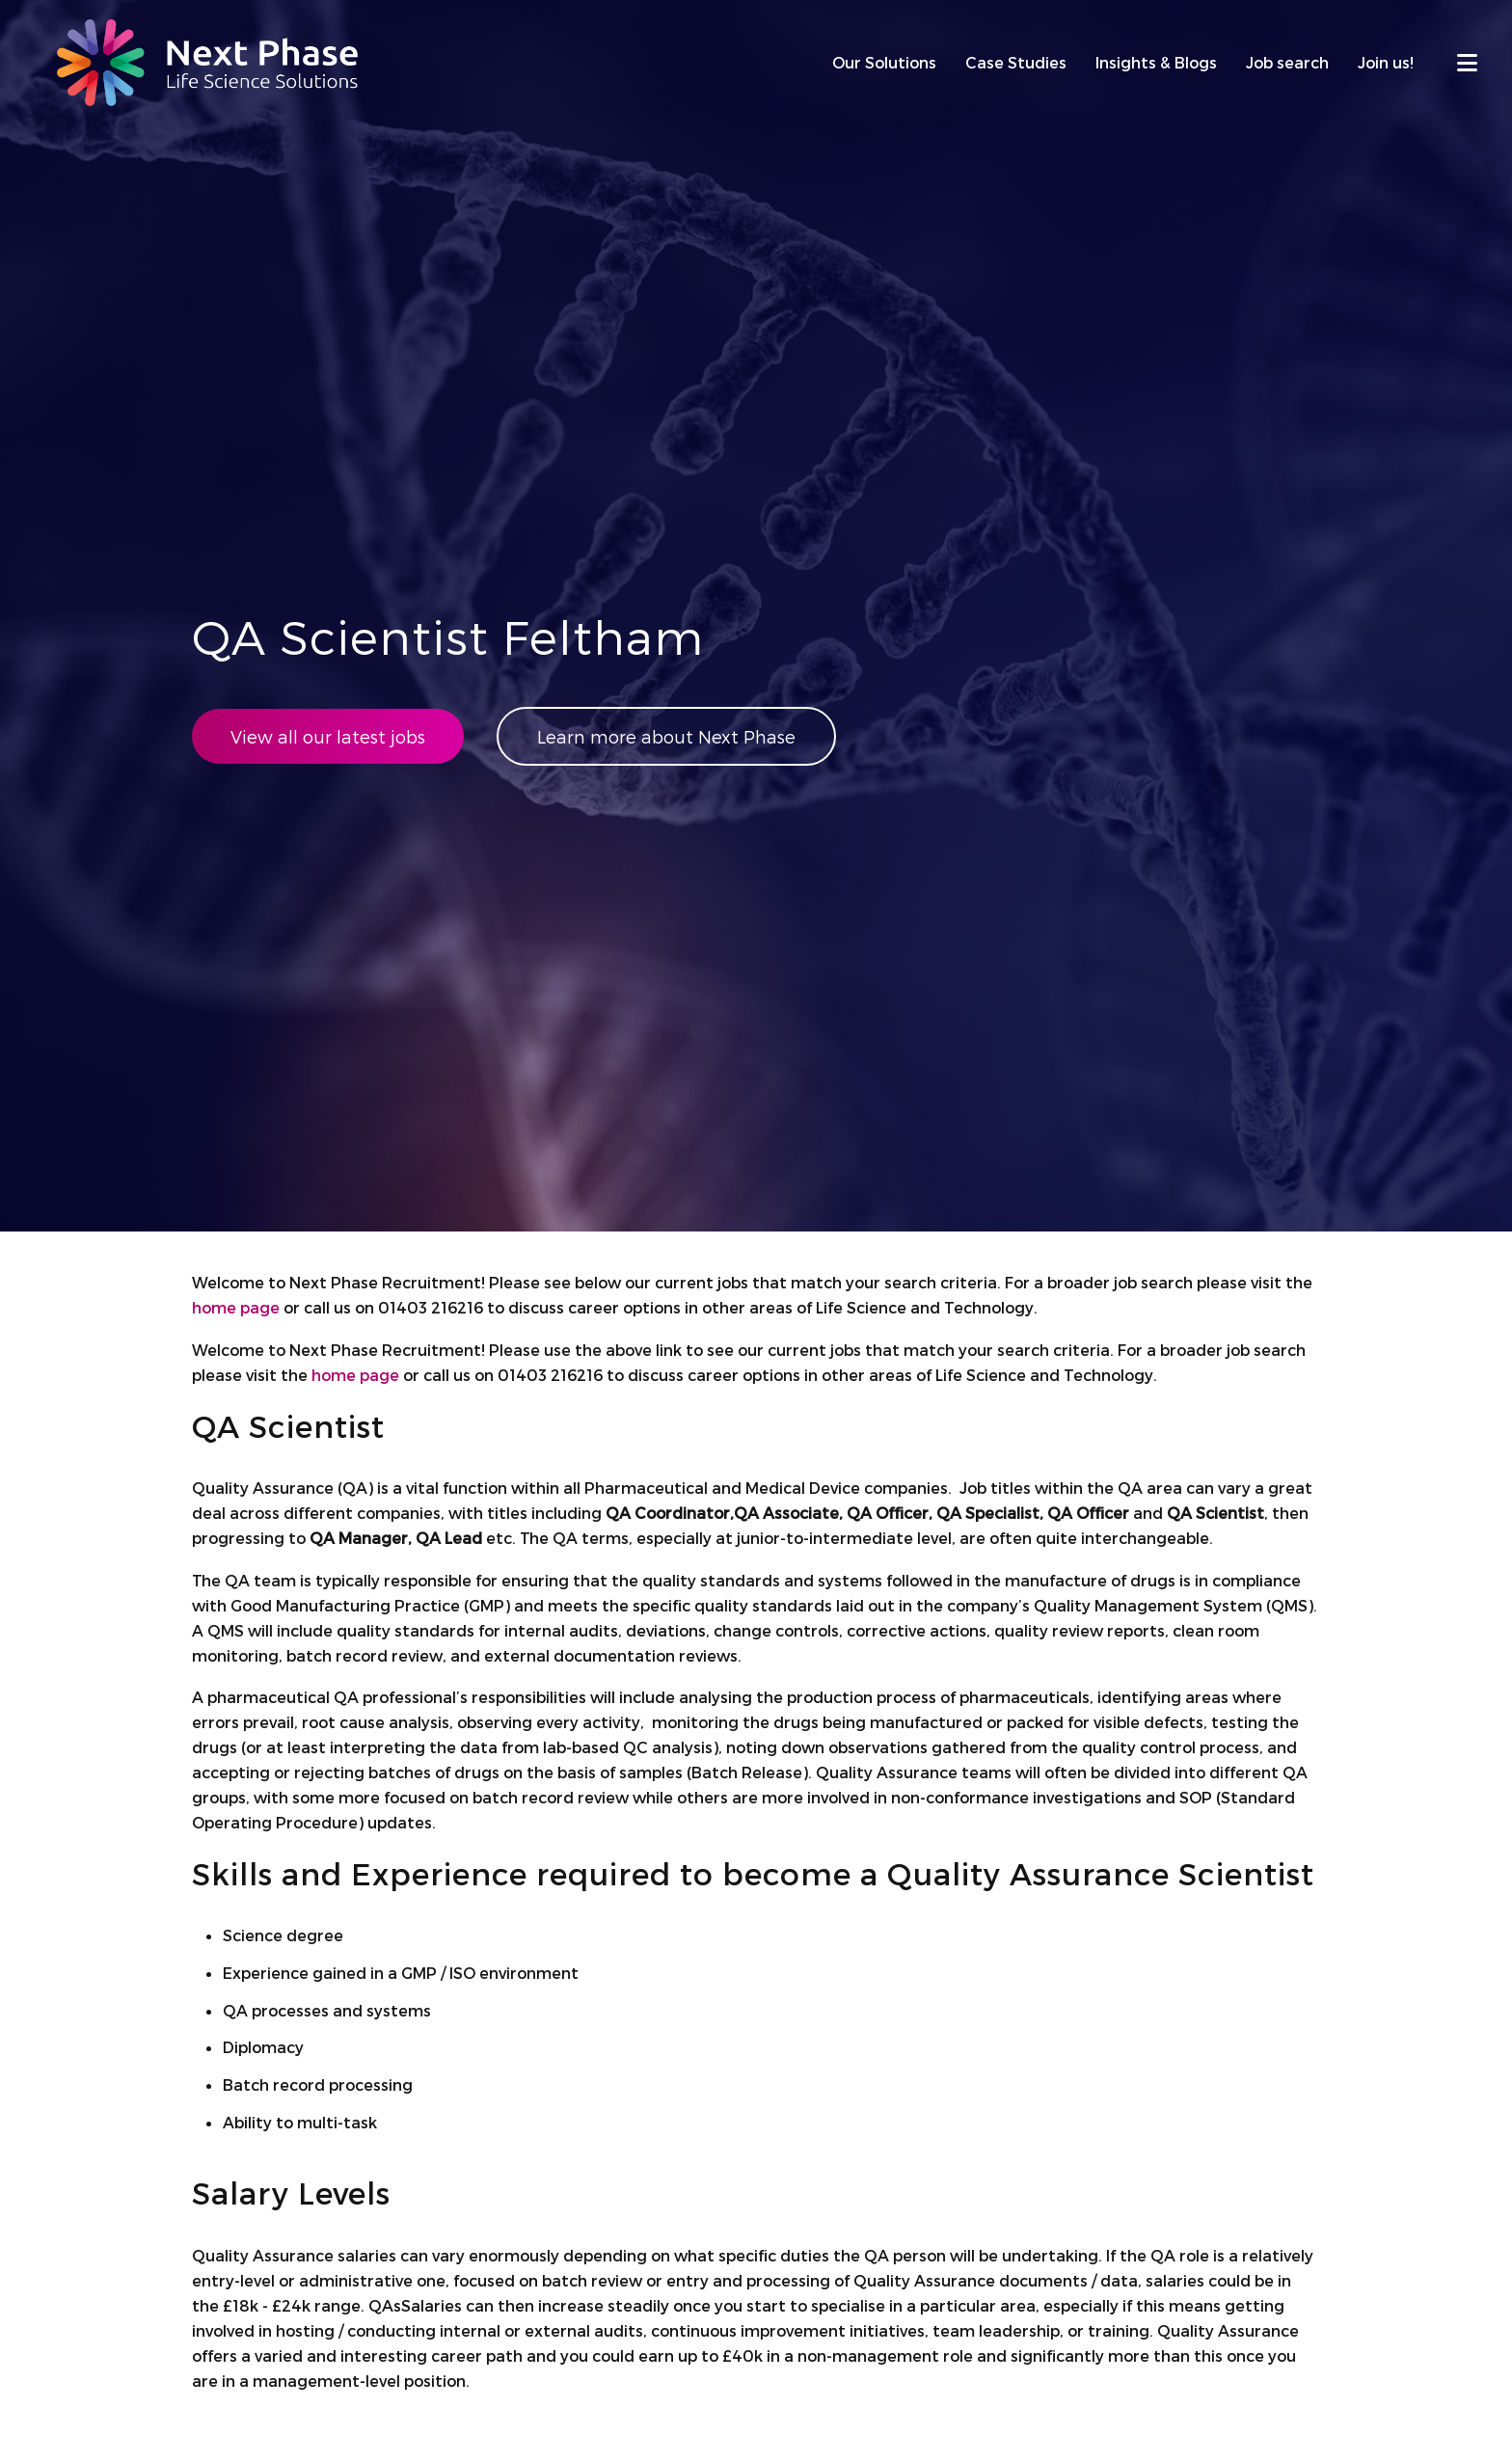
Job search (1287, 62)
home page (236, 1307)
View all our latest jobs (327, 736)
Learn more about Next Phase (666, 736)
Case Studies (1015, 62)
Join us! (1386, 62)
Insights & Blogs (1156, 62)
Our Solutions (884, 62)
